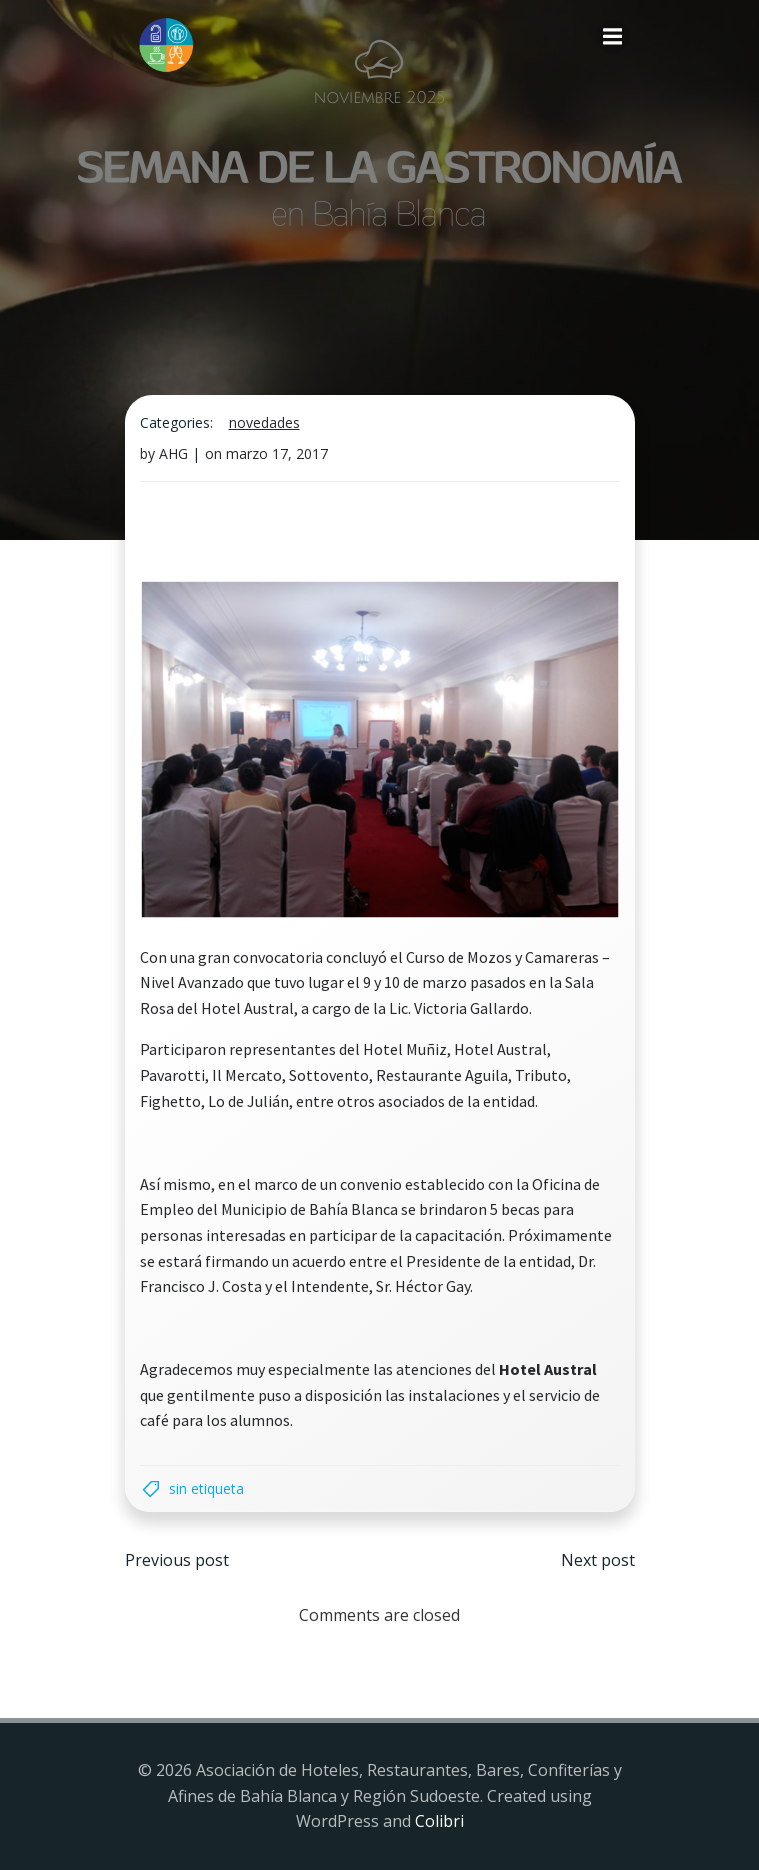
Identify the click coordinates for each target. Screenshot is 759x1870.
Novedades (264, 422)
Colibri (439, 1821)
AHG (173, 453)
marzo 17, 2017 (277, 453)
